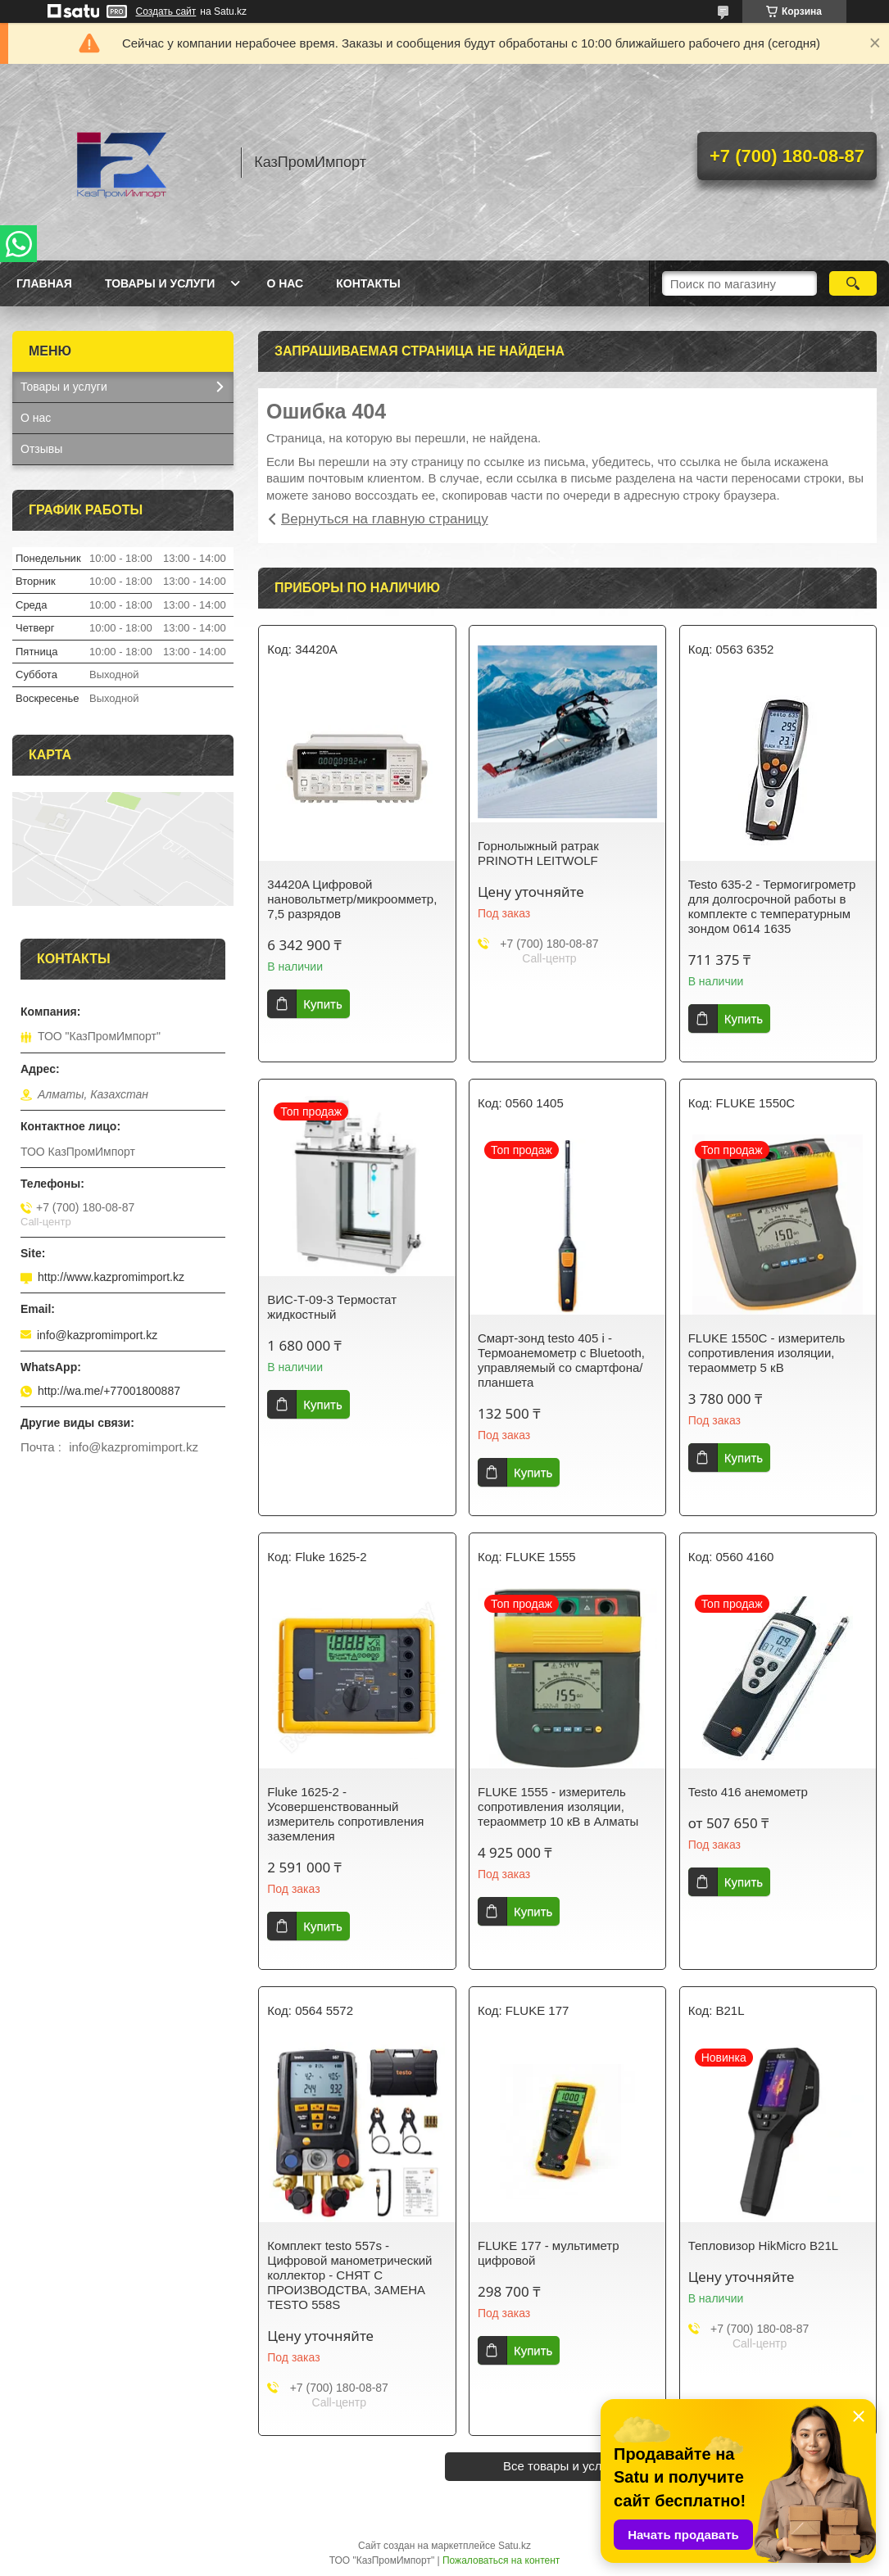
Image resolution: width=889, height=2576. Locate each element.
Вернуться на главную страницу (384, 519)
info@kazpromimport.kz (97, 1335)
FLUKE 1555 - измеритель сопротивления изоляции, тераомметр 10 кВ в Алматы (558, 1806)
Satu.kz (514, 2545)
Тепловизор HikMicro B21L (763, 2245)
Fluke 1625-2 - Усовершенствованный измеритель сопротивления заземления (345, 1814)
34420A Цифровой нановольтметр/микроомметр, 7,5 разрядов (352, 899)
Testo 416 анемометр (748, 1792)
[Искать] (853, 283)
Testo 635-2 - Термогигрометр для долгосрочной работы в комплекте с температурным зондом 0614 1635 (772, 906)
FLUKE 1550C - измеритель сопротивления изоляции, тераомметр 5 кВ (767, 1352)
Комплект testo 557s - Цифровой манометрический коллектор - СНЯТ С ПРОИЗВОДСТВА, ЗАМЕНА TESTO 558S (349, 2275)
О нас (284, 283)
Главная (44, 283)
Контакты (368, 283)
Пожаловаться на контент (501, 2560)
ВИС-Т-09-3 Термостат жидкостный (332, 1307)
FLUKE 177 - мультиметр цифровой (548, 2253)
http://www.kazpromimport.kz (111, 1276)
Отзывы (41, 448)
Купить (322, 1004)
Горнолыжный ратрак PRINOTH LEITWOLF (538, 853)
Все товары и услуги (561, 2466)
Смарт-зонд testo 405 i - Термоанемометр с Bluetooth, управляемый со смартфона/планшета (561, 1360)
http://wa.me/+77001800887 (109, 1390)
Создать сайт (166, 11)
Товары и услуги (160, 283)
